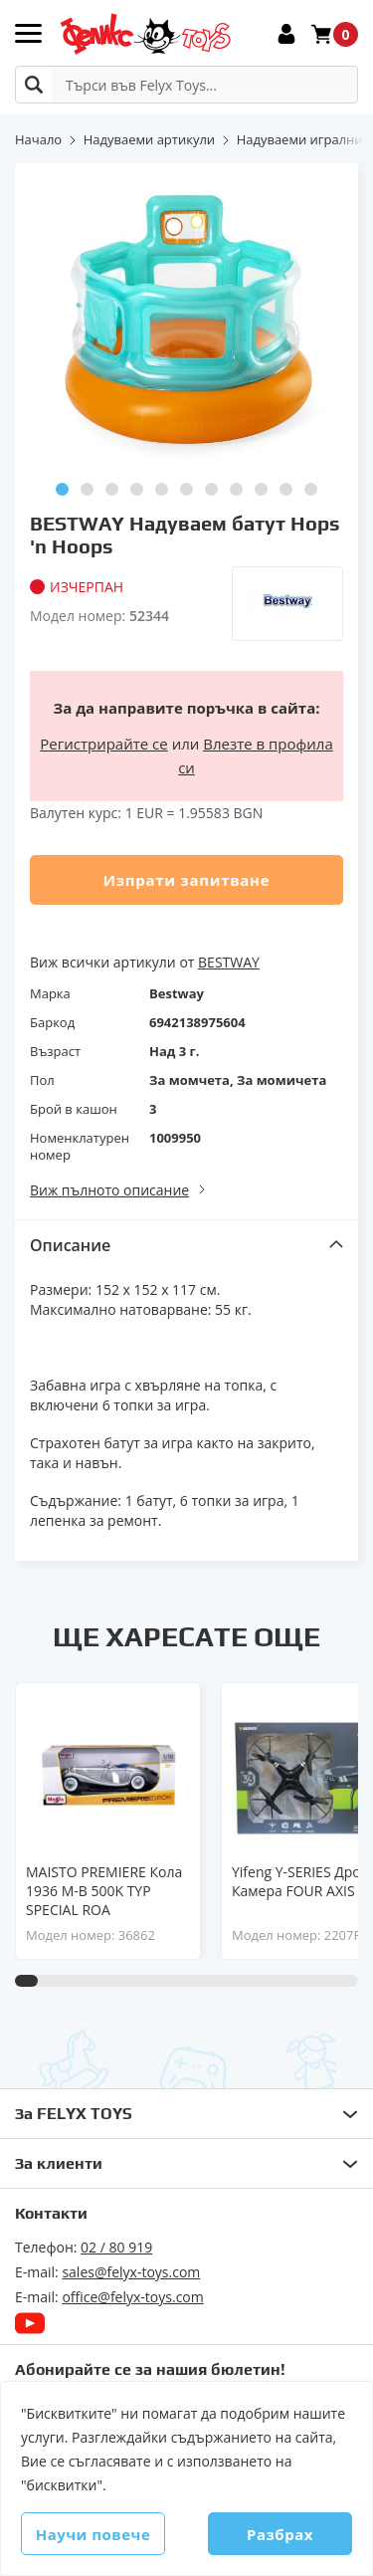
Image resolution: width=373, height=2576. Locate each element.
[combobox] (186, 85)
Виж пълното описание (109, 1190)
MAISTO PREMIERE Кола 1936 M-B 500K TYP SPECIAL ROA (104, 1890)
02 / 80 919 (116, 2247)
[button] (62, 489)
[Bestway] (287, 603)
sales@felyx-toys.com (131, 2271)
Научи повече (93, 2534)
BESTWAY (229, 962)
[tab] (186, 1244)
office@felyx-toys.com (132, 2296)
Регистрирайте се (103, 743)
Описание (70, 1245)
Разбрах (280, 2534)
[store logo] (145, 34)
